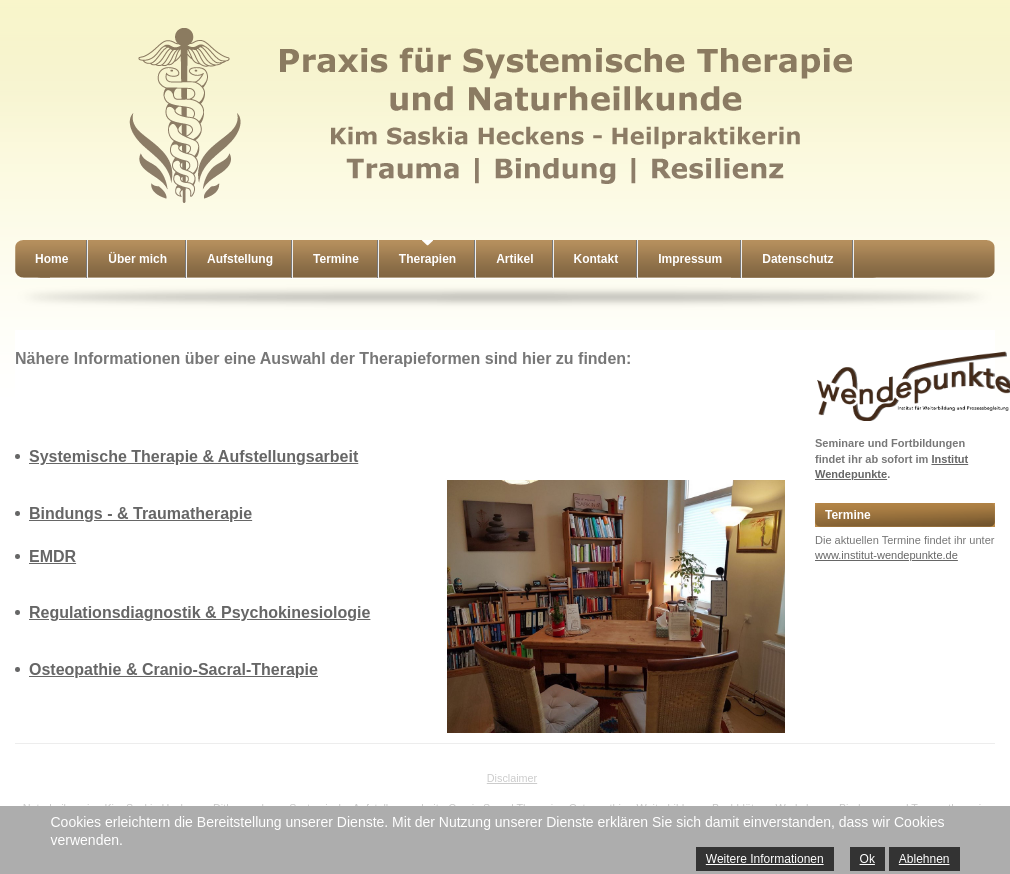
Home (51, 259)
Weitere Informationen (765, 859)
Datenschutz (797, 259)
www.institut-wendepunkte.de (886, 555)
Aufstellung (240, 259)
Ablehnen (924, 859)
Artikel (514, 259)
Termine (336, 259)
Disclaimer (512, 778)
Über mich (137, 259)
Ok (867, 859)
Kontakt (596, 259)
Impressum (690, 259)
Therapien (427, 259)
